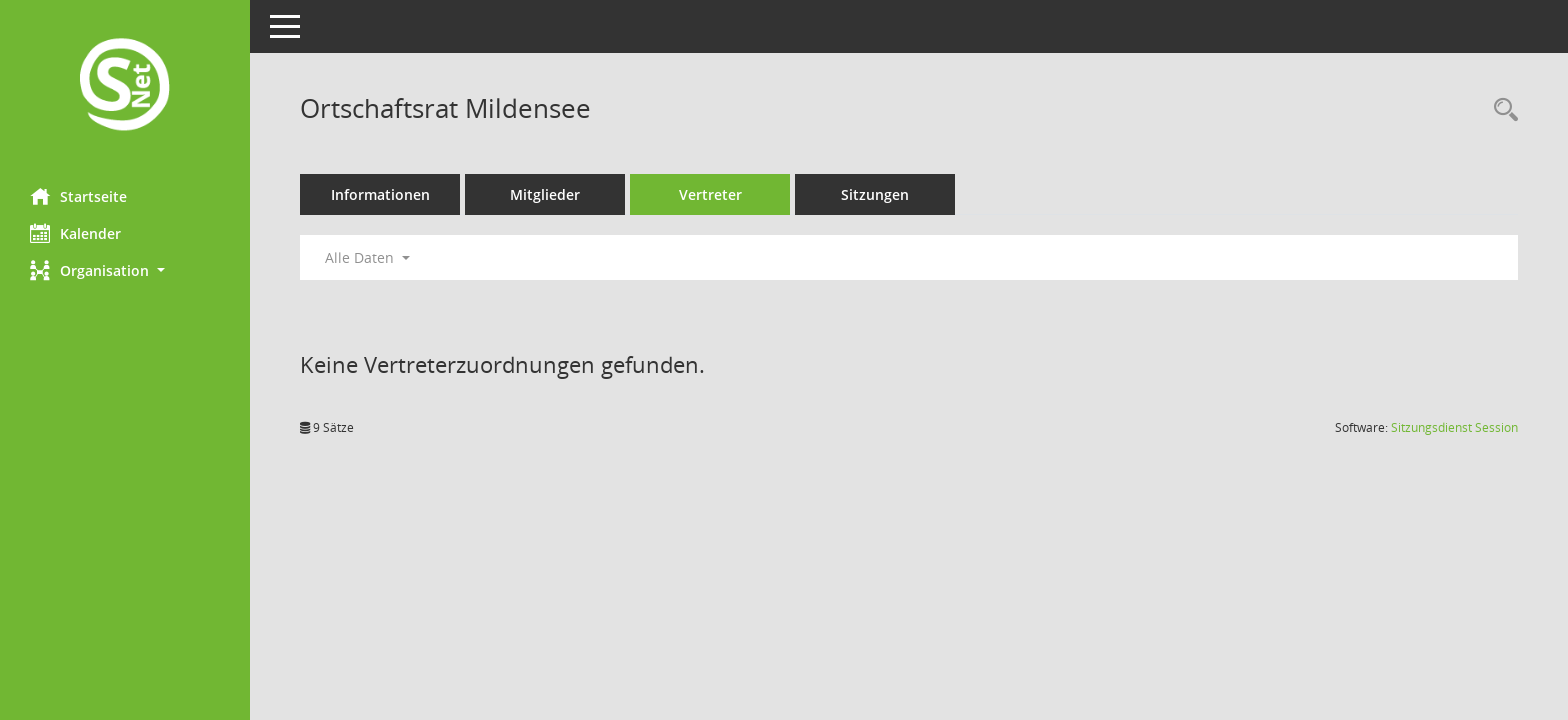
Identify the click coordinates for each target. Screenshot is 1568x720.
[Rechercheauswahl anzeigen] (1501, 110)
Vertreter (710, 194)
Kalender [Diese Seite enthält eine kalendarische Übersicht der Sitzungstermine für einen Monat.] (75, 233)
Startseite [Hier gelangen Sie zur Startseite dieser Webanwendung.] (78, 196)
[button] (125, 270)
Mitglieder (545, 194)
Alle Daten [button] (367, 257)
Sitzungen (875, 194)
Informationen (380, 194)
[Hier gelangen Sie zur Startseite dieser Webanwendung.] (125, 86)
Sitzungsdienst (1454, 427)
